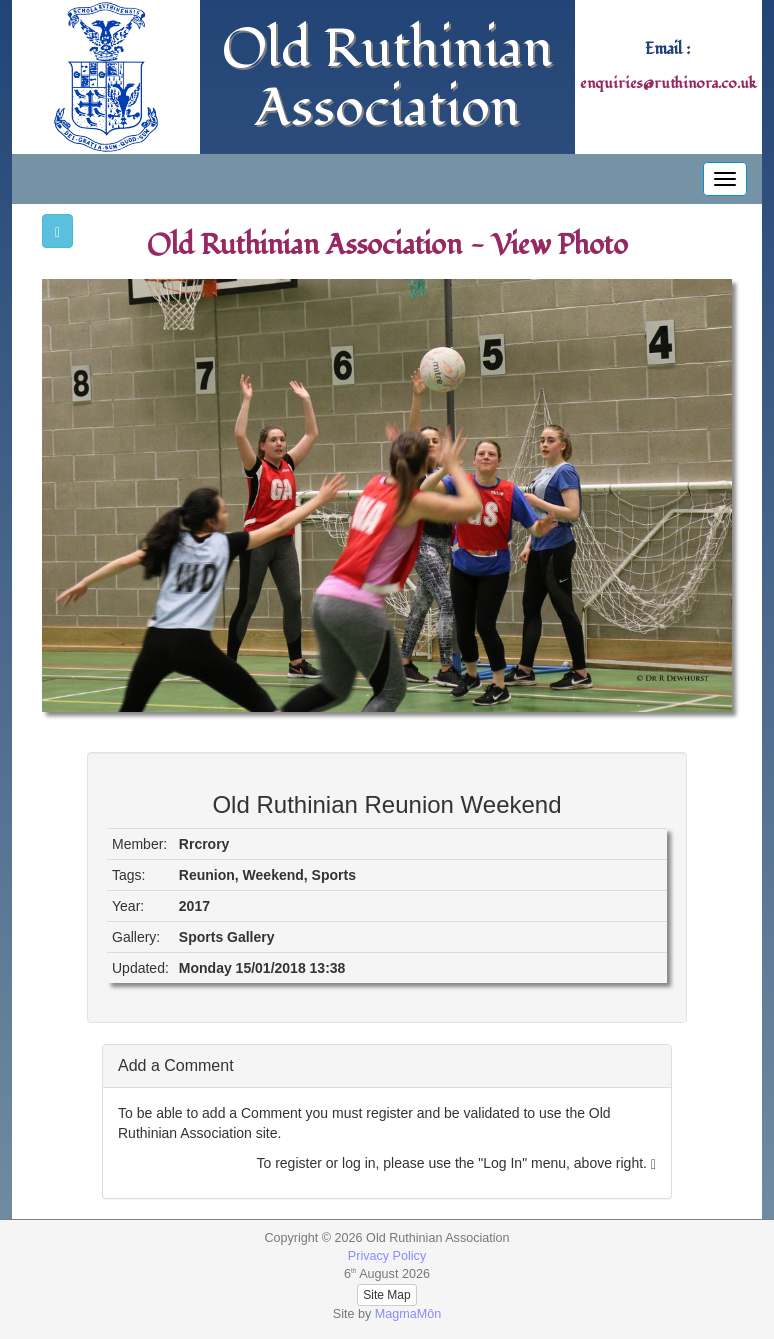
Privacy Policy (387, 1256)
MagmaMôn (408, 1314)
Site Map (386, 1295)
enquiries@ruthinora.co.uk (668, 83)
